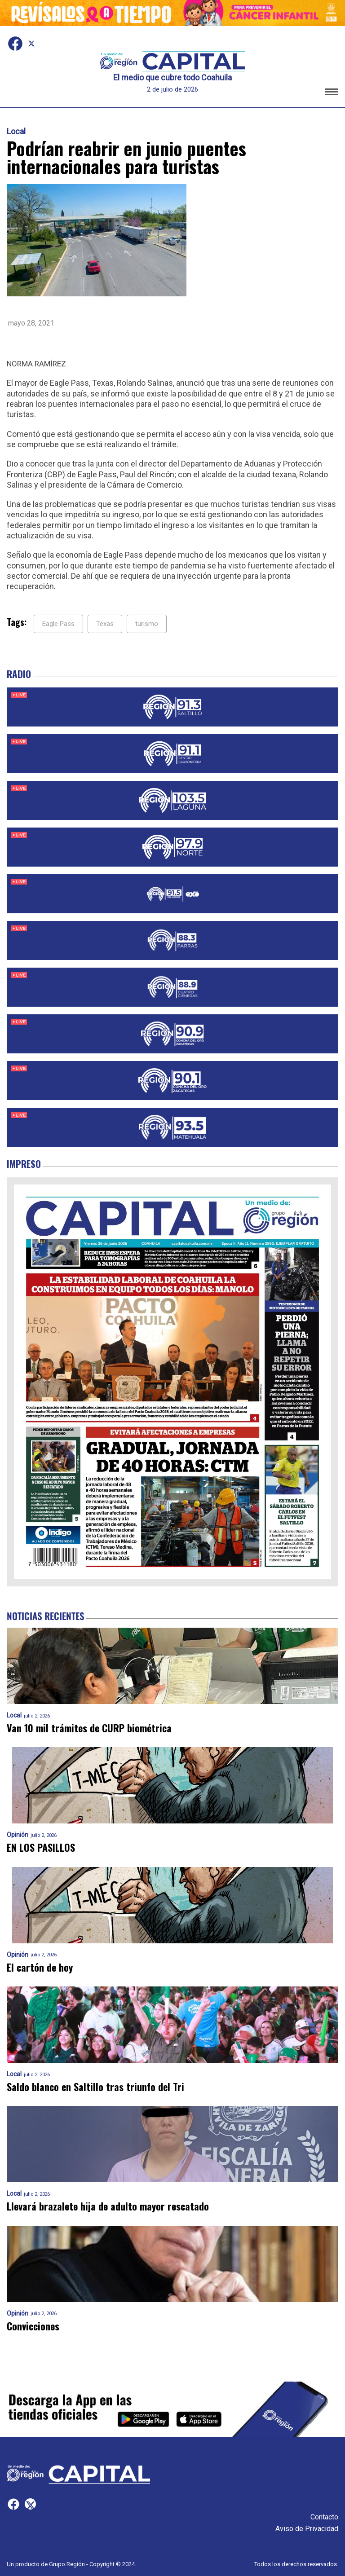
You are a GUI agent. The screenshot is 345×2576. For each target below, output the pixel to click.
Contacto (324, 2517)
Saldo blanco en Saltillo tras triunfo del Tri (95, 2086)
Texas (105, 624)
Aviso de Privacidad (306, 2528)
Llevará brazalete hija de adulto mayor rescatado (108, 2206)
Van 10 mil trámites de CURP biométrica (89, 1728)
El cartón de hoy (40, 1967)
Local (16, 131)
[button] (331, 93)
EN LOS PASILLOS (41, 1847)
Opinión (17, 1835)
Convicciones (33, 2326)
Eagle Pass (58, 624)
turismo (146, 624)
